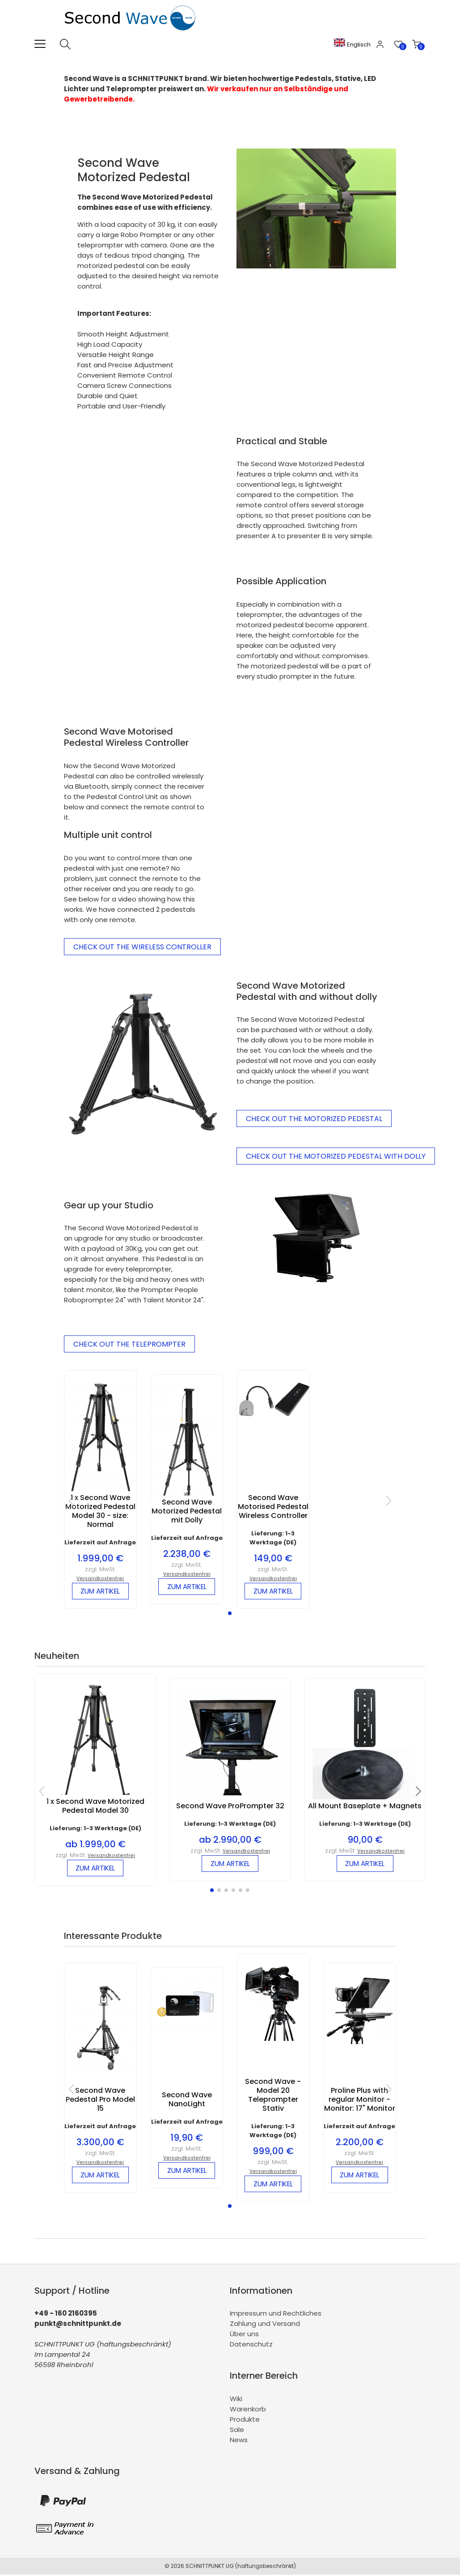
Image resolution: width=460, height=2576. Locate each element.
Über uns (244, 2335)
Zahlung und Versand (265, 2325)
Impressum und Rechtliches (275, 2315)
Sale (237, 2431)
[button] (230, 1613)
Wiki (236, 2400)
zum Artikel (100, 1591)
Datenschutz (251, 2346)
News (239, 2441)
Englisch (354, 44)
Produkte (245, 2420)
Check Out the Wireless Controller (142, 947)
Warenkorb (248, 2410)
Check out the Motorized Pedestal (314, 1119)
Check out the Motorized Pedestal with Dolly (336, 1156)
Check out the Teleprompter (129, 1344)
